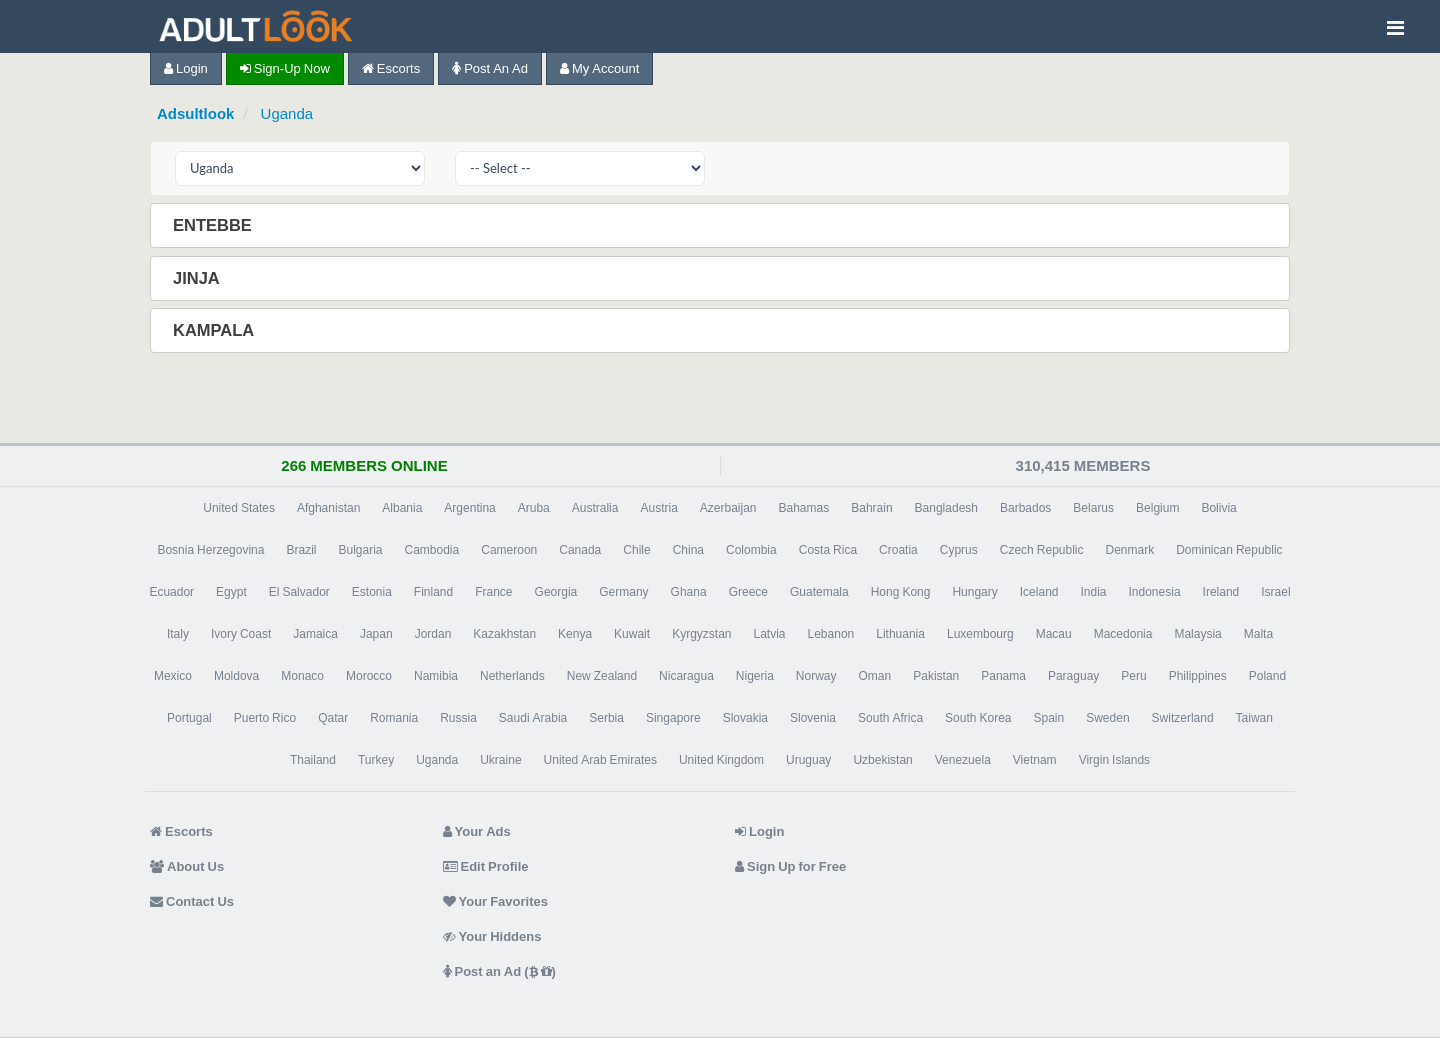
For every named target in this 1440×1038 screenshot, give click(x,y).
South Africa (890, 718)
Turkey (376, 760)
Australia (595, 508)
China (688, 550)
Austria (658, 508)
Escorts (391, 68)
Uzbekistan (882, 760)
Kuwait (632, 634)
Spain (1048, 718)
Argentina (469, 508)
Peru (1133, 676)
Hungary (974, 592)
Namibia (436, 676)
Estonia (372, 592)
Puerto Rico (265, 718)
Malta (1258, 634)
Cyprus (959, 550)
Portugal (189, 718)
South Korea (978, 718)
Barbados (1025, 508)
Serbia (606, 718)
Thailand (313, 760)
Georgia (556, 592)
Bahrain (871, 508)
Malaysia (1197, 634)
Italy (178, 634)
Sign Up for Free (790, 866)
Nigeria (755, 676)
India (1093, 592)
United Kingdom (721, 760)
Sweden (1107, 718)
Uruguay (808, 760)
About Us (187, 866)
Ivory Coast (241, 634)
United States (239, 508)
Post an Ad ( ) (499, 971)
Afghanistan (328, 508)
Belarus (1093, 508)
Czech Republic (1042, 550)
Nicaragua (686, 676)
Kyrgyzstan (701, 634)
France (493, 592)
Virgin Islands (1114, 760)
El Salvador (299, 592)
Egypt (231, 592)
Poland (1267, 676)
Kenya (575, 634)
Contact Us (192, 901)
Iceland (1039, 592)
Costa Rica (828, 550)
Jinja (198, 278)
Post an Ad (490, 68)
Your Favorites (495, 901)
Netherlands (512, 676)
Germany (623, 592)
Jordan (433, 634)
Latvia (769, 634)
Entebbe (214, 225)
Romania (394, 718)
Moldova (236, 676)
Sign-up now (285, 68)
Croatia (898, 550)
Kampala (215, 330)
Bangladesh (946, 508)
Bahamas (804, 508)
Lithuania (900, 634)
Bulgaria (360, 550)
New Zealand (602, 676)
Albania (402, 508)
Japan (376, 634)
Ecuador (171, 592)
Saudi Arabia (533, 718)
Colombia (751, 550)
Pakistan (936, 676)
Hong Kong (901, 592)
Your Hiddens (492, 936)
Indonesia (1155, 592)
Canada (580, 550)
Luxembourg (980, 634)
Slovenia (813, 718)
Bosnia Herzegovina (210, 550)
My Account (599, 68)
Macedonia (1123, 634)
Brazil (301, 550)
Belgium (1157, 508)
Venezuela (963, 760)
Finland (433, 592)
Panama (1003, 676)
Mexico (173, 676)
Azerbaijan (728, 508)
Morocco (369, 676)
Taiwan (1254, 718)
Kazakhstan (504, 634)
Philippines (1198, 676)
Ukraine (500, 760)
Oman (875, 676)
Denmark (1130, 550)
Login (186, 68)
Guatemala (819, 592)
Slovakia (745, 718)
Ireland (1221, 592)
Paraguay (1073, 676)
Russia (458, 718)
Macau (1054, 634)
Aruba (534, 508)
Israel (1275, 592)
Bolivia (1218, 508)
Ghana (689, 592)
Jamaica (315, 634)
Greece (748, 592)
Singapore (673, 718)
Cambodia (432, 550)
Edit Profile (486, 866)
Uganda (287, 113)
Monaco (302, 676)
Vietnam (1035, 760)
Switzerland (1183, 718)
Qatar (333, 718)
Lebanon (831, 634)
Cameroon (509, 550)
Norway (816, 676)
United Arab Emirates (600, 760)
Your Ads (477, 831)
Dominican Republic (1229, 550)
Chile (636, 550)
